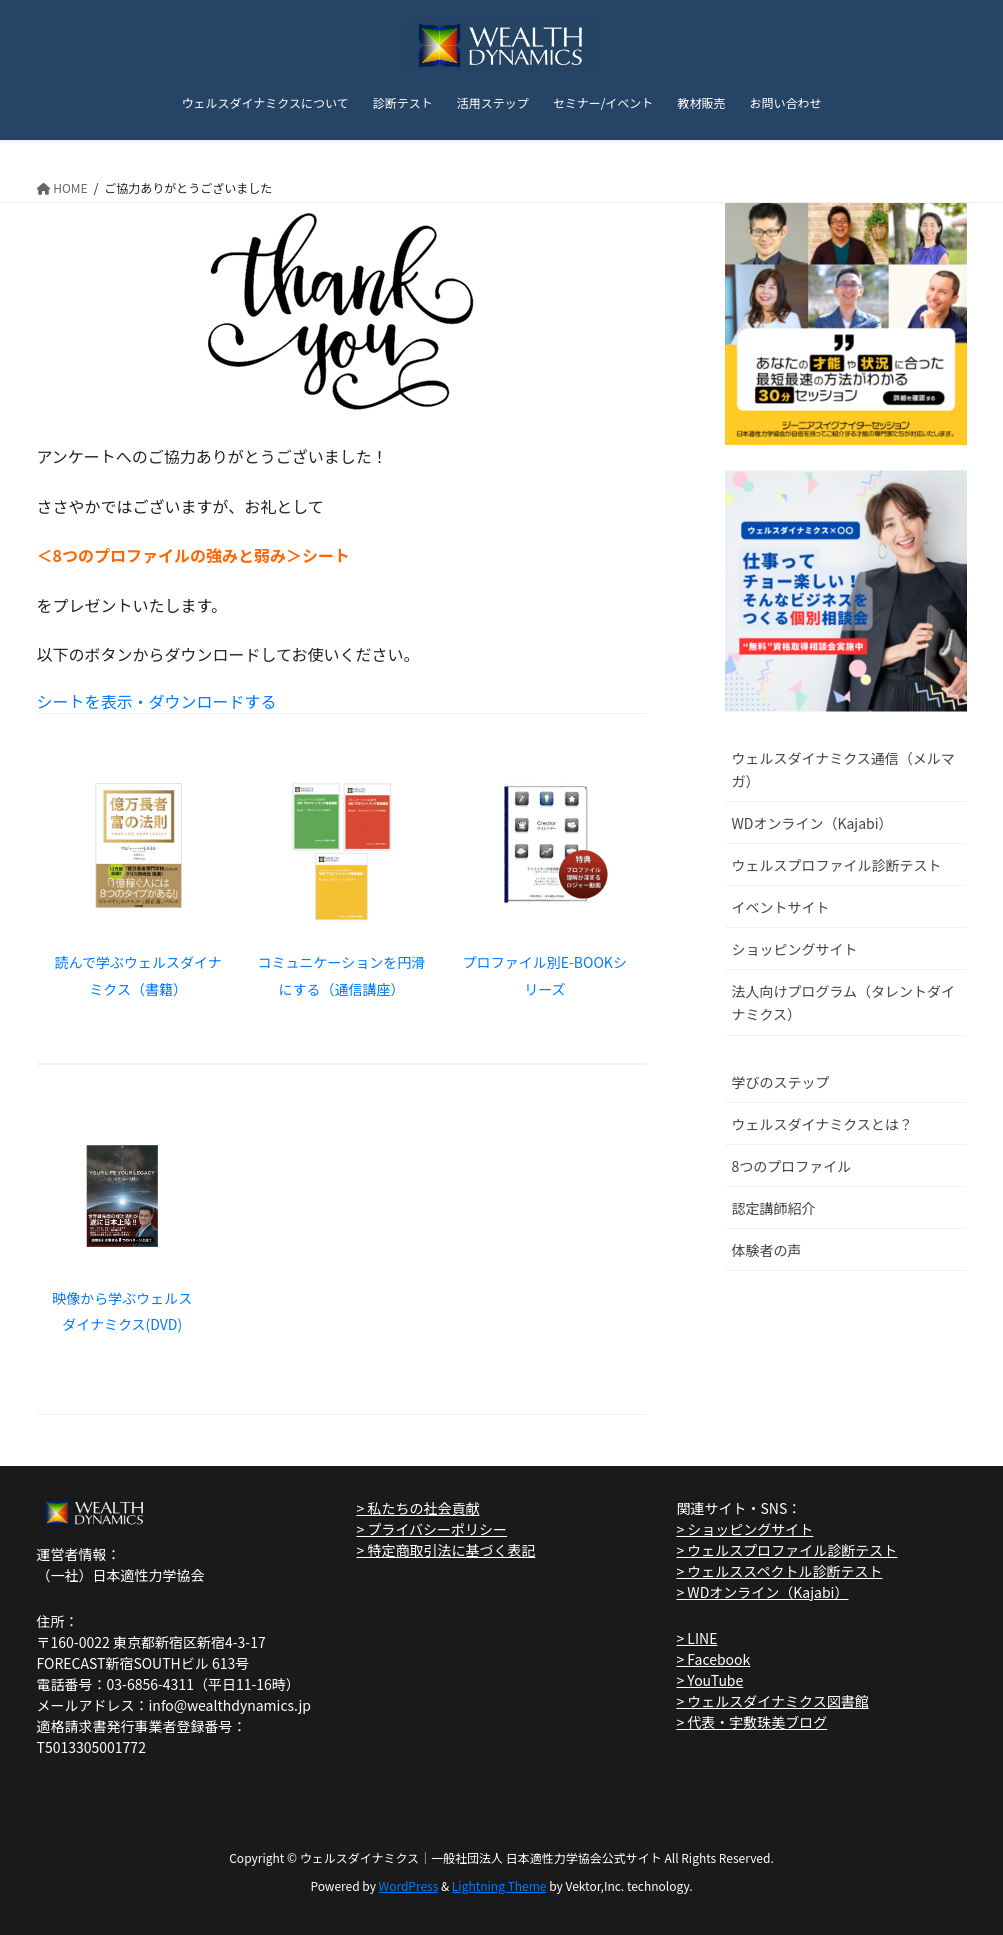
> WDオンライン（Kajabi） (762, 1592)
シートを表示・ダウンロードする (157, 701)
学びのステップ (781, 1082)
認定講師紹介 (774, 1208)
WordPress (409, 1885)
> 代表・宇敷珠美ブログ (751, 1722)
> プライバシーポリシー (431, 1529)
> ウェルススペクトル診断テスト (779, 1571)
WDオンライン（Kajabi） (812, 823)
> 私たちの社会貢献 (417, 1508)
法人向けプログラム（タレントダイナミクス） (844, 1002)
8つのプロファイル (792, 1166)
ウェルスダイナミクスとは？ (822, 1124)
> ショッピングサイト (744, 1529)
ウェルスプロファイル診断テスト (837, 865)
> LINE (696, 1638)
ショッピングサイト (795, 949)
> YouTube (709, 1680)
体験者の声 (767, 1250)
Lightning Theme (499, 1885)
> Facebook (713, 1659)
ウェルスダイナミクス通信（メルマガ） (843, 769)
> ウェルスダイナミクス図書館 (772, 1701)
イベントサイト (781, 907)
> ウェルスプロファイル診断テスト (786, 1550)
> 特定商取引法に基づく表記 (445, 1550)
